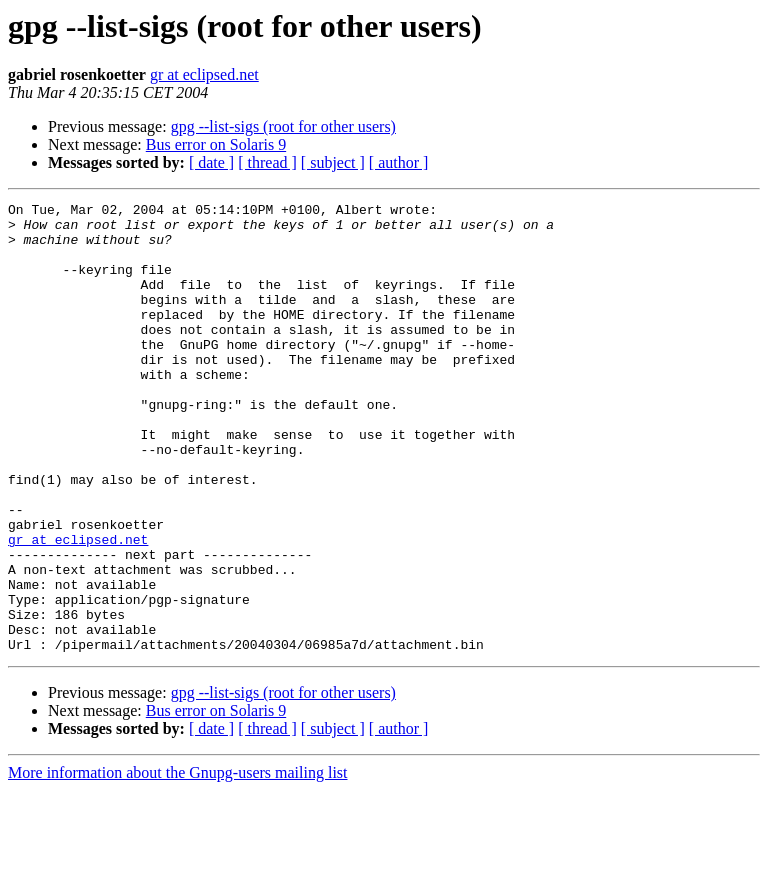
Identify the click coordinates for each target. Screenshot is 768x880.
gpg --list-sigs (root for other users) (283, 126)
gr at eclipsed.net (204, 74)
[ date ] (211, 162)
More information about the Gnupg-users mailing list (178, 862)
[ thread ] (267, 162)
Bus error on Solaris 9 (216, 144)
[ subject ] (333, 162)
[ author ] (399, 162)
